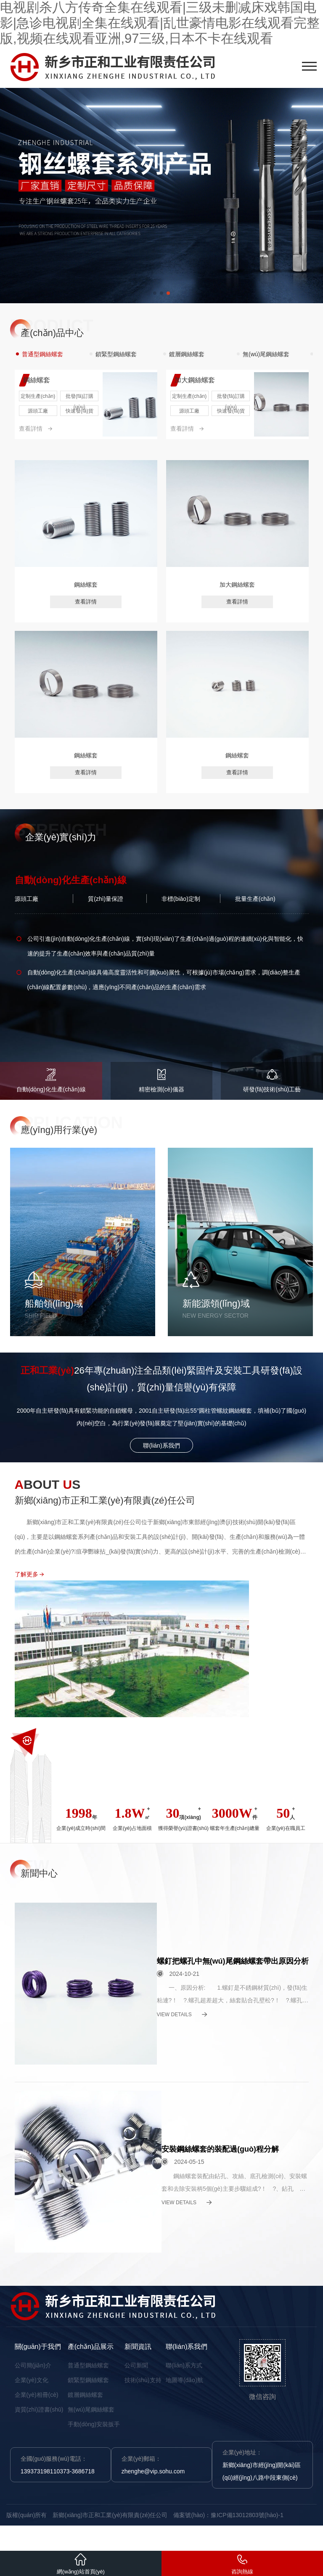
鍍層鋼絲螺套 (85, 2394)
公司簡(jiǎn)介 (33, 2365)
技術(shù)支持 (143, 2380)
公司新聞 (136, 2365)
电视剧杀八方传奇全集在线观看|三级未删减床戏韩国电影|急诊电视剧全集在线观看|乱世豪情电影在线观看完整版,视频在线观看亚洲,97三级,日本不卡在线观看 (160, 23)
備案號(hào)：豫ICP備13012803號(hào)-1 (228, 2515)
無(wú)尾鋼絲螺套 (91, 2409)
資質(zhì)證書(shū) (39, 2409)
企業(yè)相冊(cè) (36, 2394)
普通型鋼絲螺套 (88, 2365)
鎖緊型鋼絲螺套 (88, 2380)
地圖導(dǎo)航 (184, 2380)
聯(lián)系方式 (184, 2365)
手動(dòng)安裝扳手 (94, 2424)
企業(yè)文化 (31, 2380)
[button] (154, 293)
